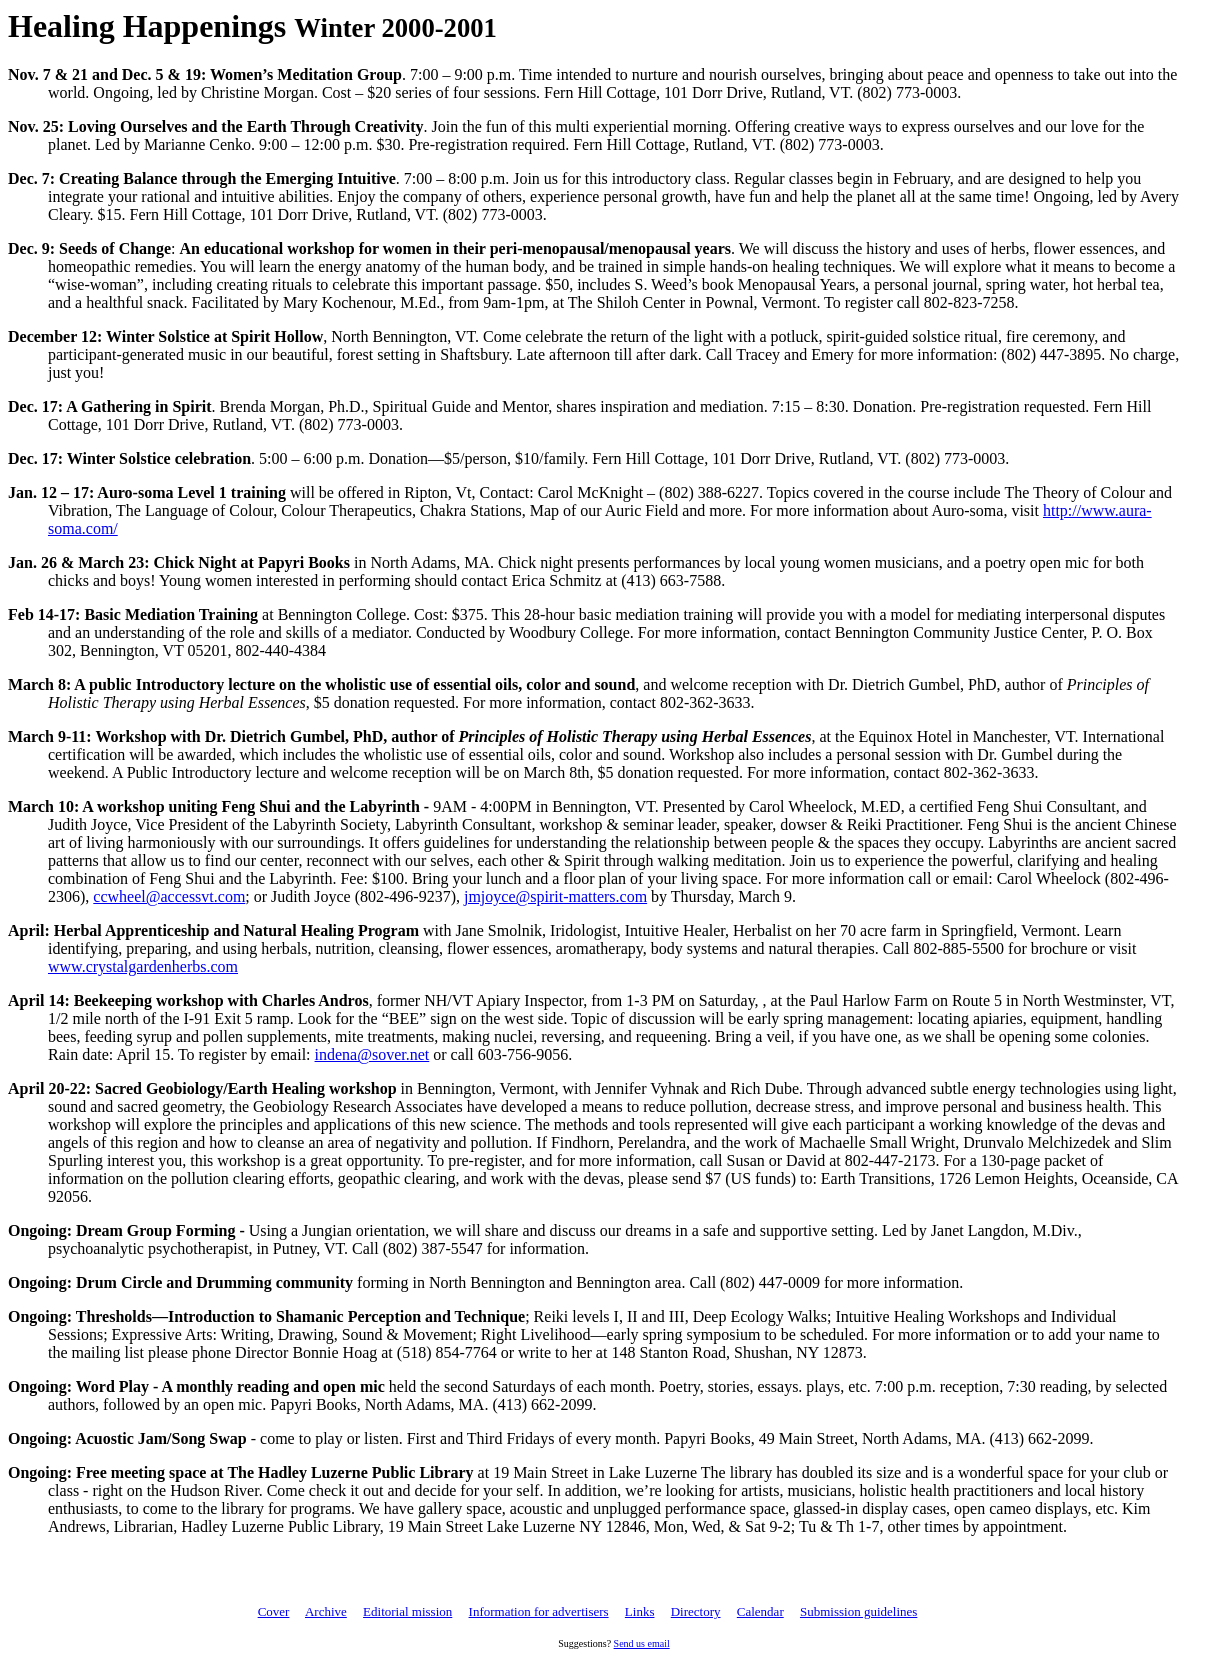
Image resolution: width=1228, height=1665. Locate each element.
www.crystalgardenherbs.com (143, 966)
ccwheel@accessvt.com (169, 896)
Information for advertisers (539, 1611)
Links (640, 1611)
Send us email (642, 1643)
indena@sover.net (372, 1054)
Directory (696, 1611)
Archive (326, 1611)
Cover (274, 1611)
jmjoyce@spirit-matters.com (555, 896)
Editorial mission (407, 1611)
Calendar (760, 1611)
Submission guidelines (858, 1611)
